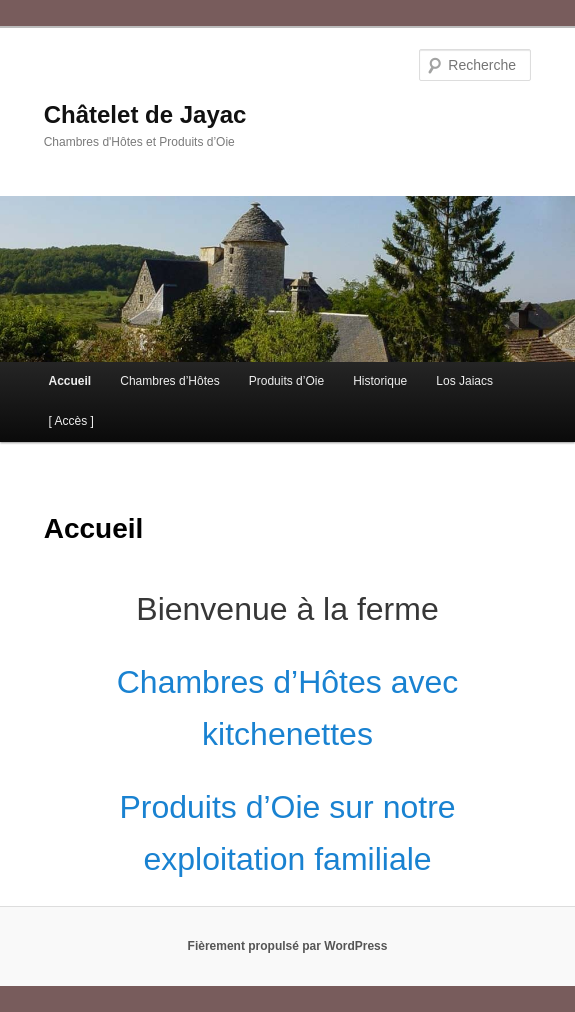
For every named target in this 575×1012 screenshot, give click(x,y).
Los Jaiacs (464, 381)
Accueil (69, 381)
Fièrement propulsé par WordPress (288, 946)
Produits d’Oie (286, 381)
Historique (380, 381)
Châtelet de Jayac (145, 114)
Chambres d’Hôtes (169, 381)
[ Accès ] (70, 421)
